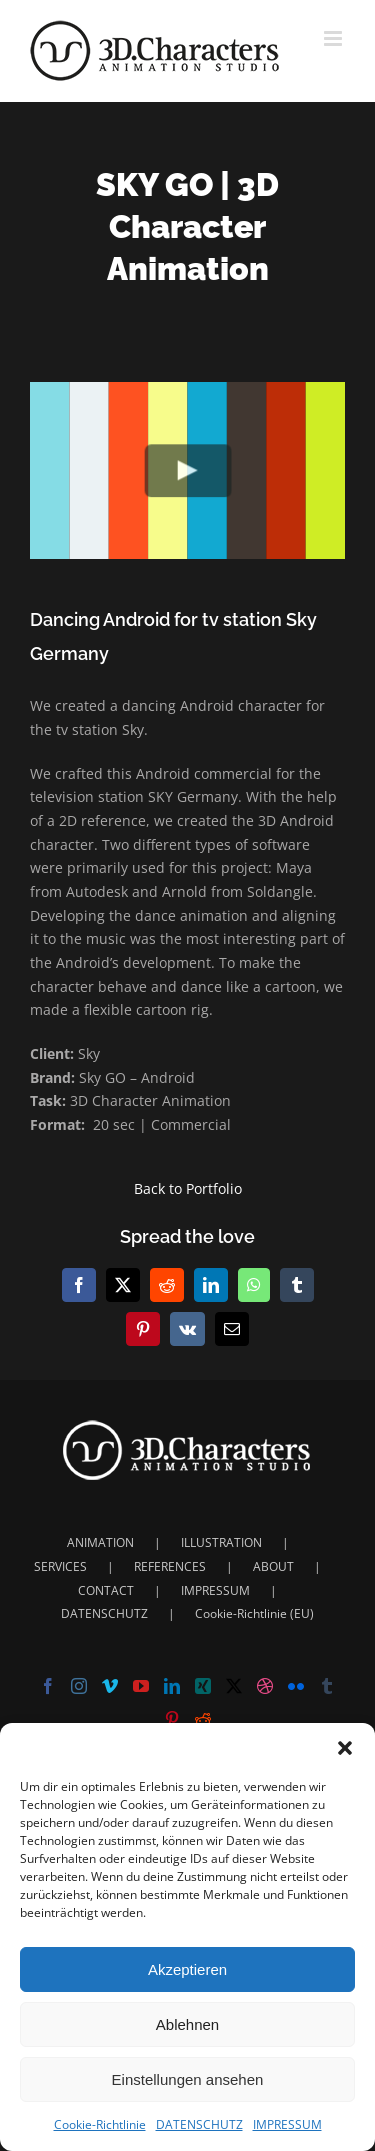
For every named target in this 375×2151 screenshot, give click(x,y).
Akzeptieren (187, 1969)
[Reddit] (203, 1719)
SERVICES (60, 1566)
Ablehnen (187, 2024)
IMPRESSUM (287, 2124)
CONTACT (106, 1590)
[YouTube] (141, 1686)
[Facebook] (48, 1686)
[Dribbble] (265, 1686)
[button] (345, 1748)
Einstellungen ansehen (188, 2079)
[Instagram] (79, 1686)
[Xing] (203, 1686)
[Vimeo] (110, 1686)
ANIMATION (100, 1542)
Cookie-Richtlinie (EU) (254, 1613)
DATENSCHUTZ (199, 2124)
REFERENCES (170, 1566)
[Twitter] (234, 1686)
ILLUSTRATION (221, 1542)
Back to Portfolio (188, 1188)
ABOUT (273, 1566)
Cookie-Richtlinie (100, 2124)
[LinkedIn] (172, 1686)
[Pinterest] (172, 1719)
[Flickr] (296, 1686)
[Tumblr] (327, 1686)
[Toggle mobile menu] (334, 38)
